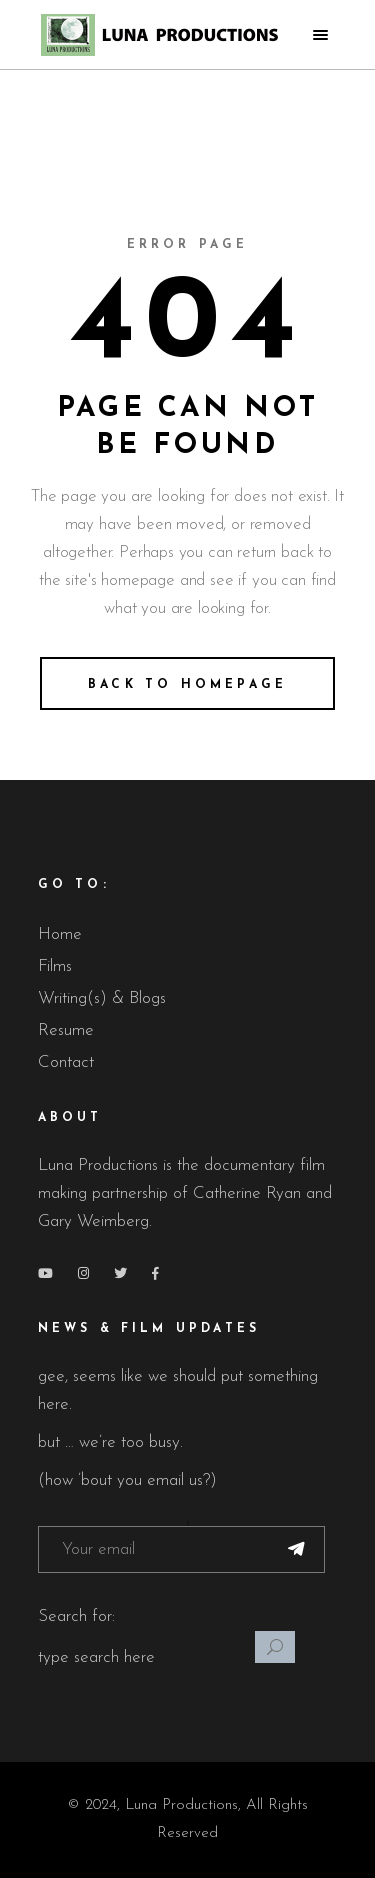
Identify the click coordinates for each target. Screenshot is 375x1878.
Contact (66, 1062)
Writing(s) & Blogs (102, 998)
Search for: (76, 1616)
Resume (66, 1030)
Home (60, 934)
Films (55, 966)
